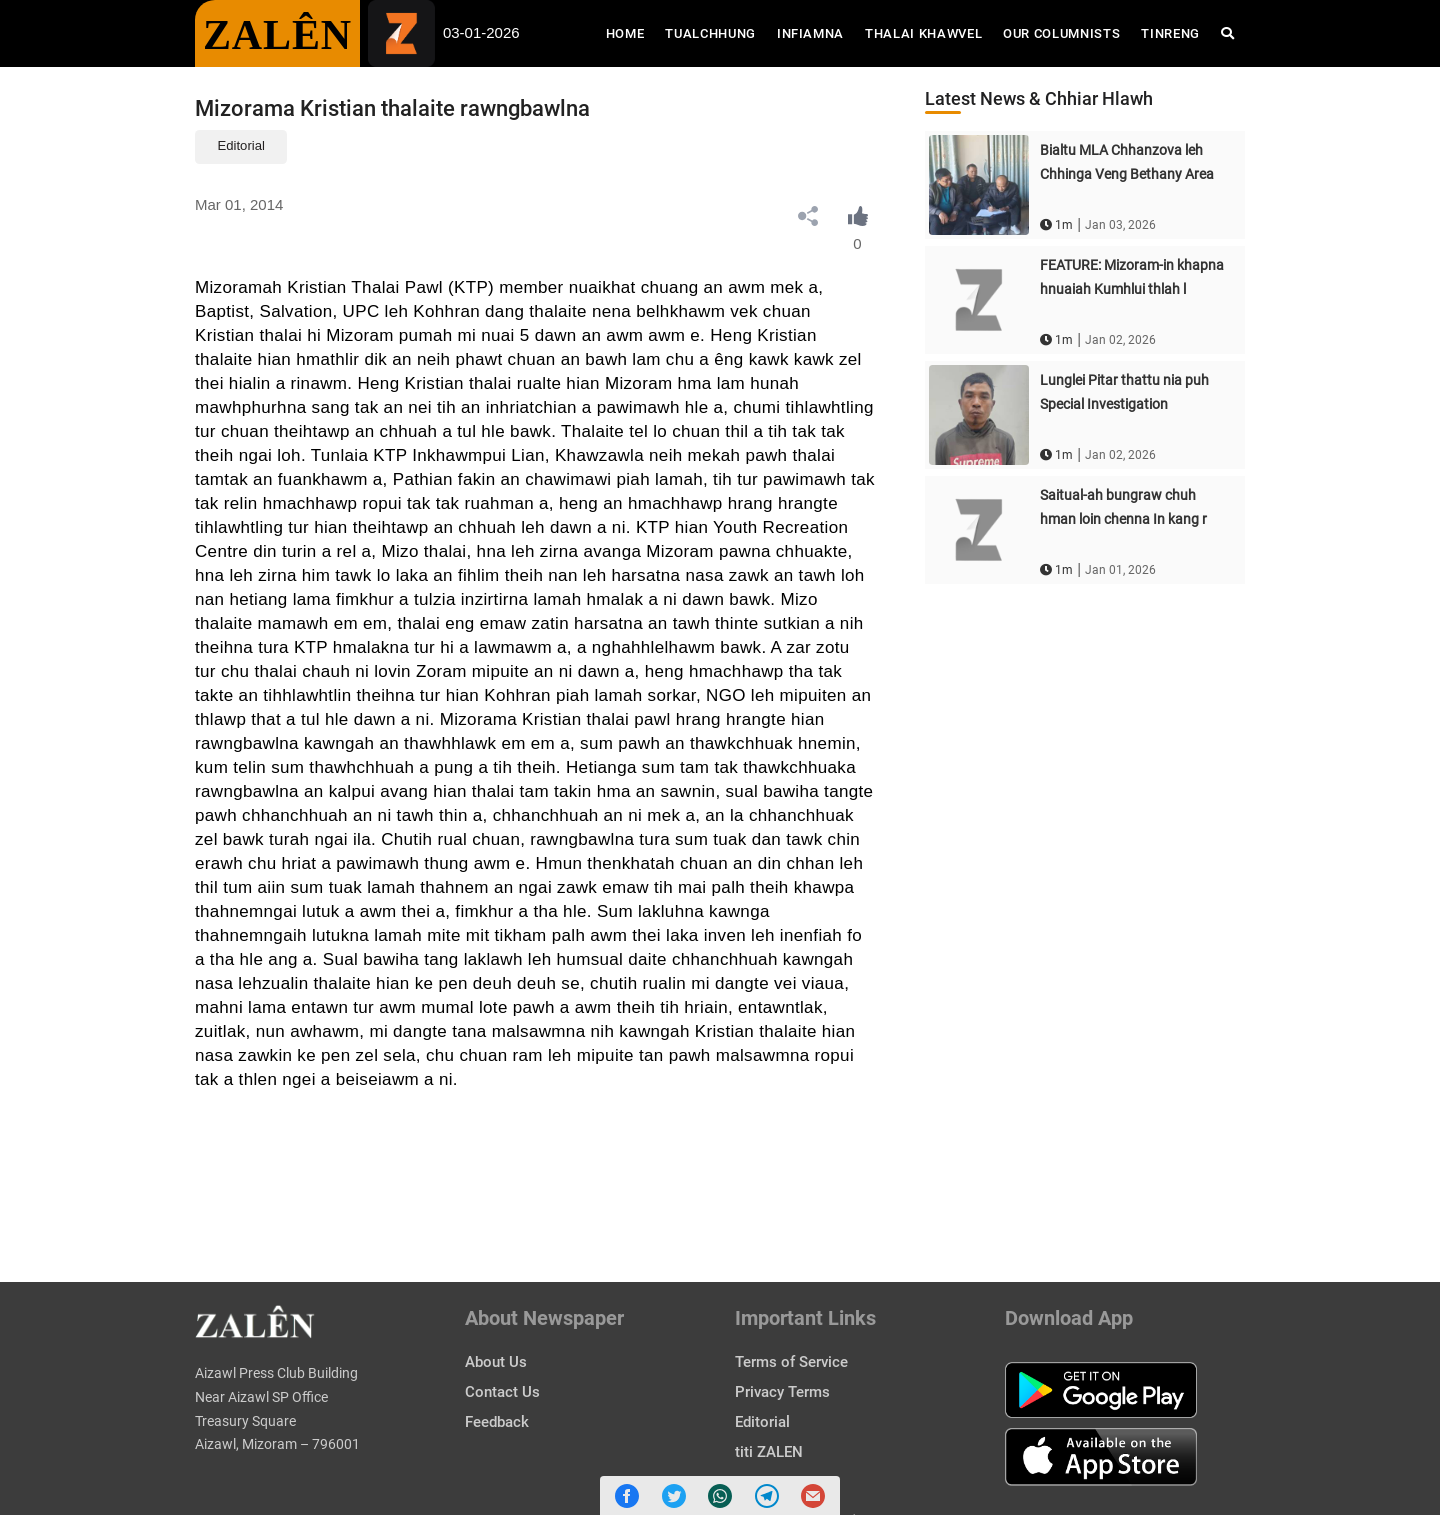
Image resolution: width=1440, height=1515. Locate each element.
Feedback (497, 1422)
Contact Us (502, 1392)
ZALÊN (277, 35)
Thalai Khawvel (923, 33)
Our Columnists (1061, 33)
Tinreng (1170, 33)
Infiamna (810, 33)
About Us (496, 1362)
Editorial (241, 145)
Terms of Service (791, 1362)
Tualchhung (710, 33)
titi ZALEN (769, 1452)
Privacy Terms (782, 1392)
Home (630, 32)
